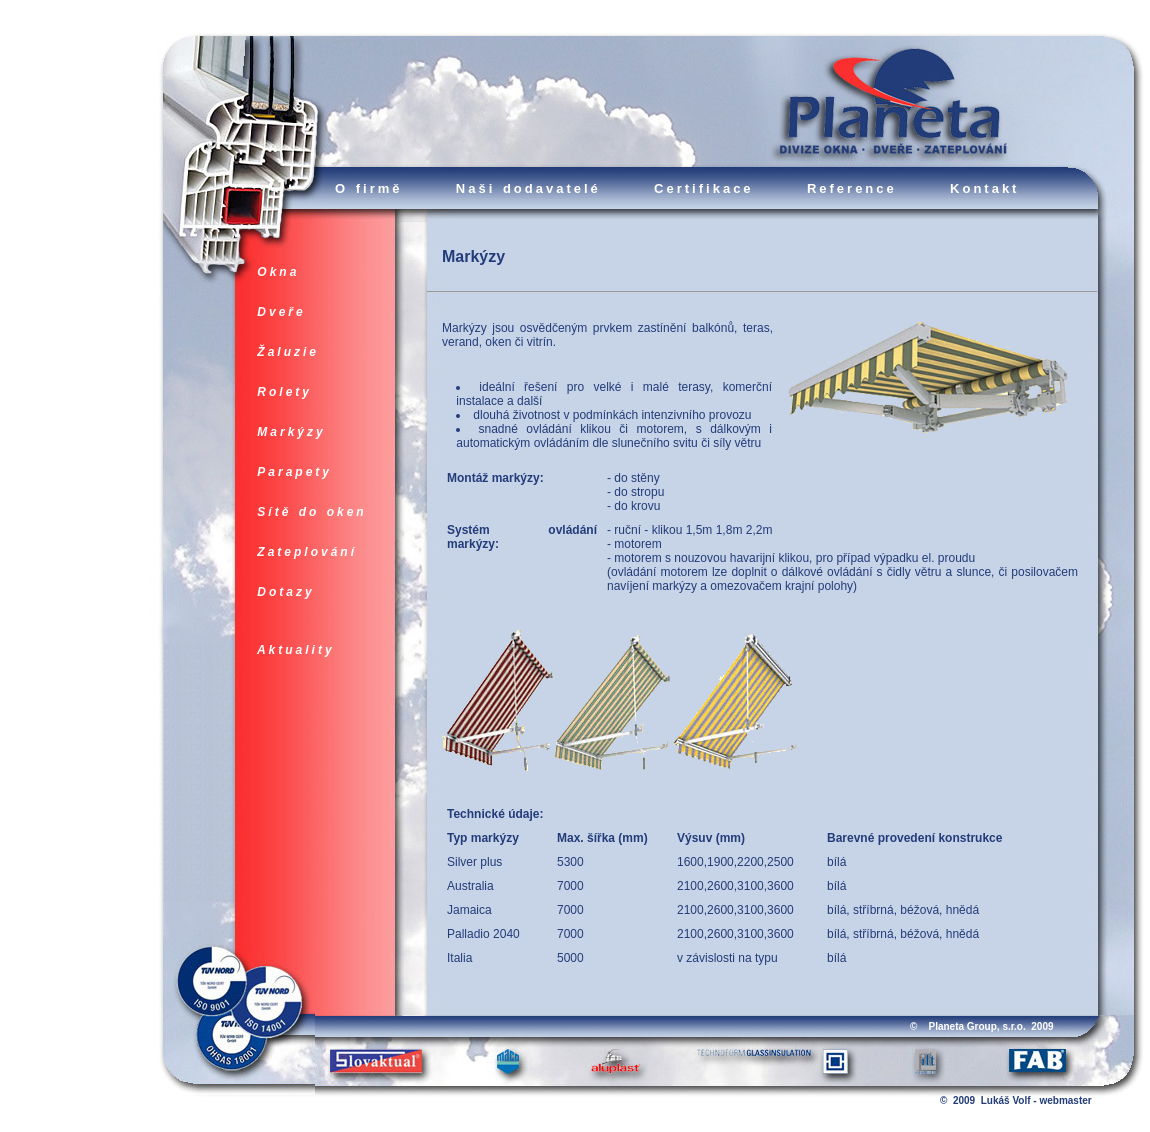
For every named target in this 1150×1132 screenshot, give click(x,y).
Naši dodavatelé (528, 188)
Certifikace (703, 188)
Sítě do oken (312, 512)
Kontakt (984, 188)
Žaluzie (288, 352)
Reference (852, 188)
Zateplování (307, 552)
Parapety (294, 472)
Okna (278, 272)
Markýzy (291, 432)
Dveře (281, 312)
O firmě (369, 188)
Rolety (284, 392)
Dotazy (286, 592)
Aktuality (296, 650)
